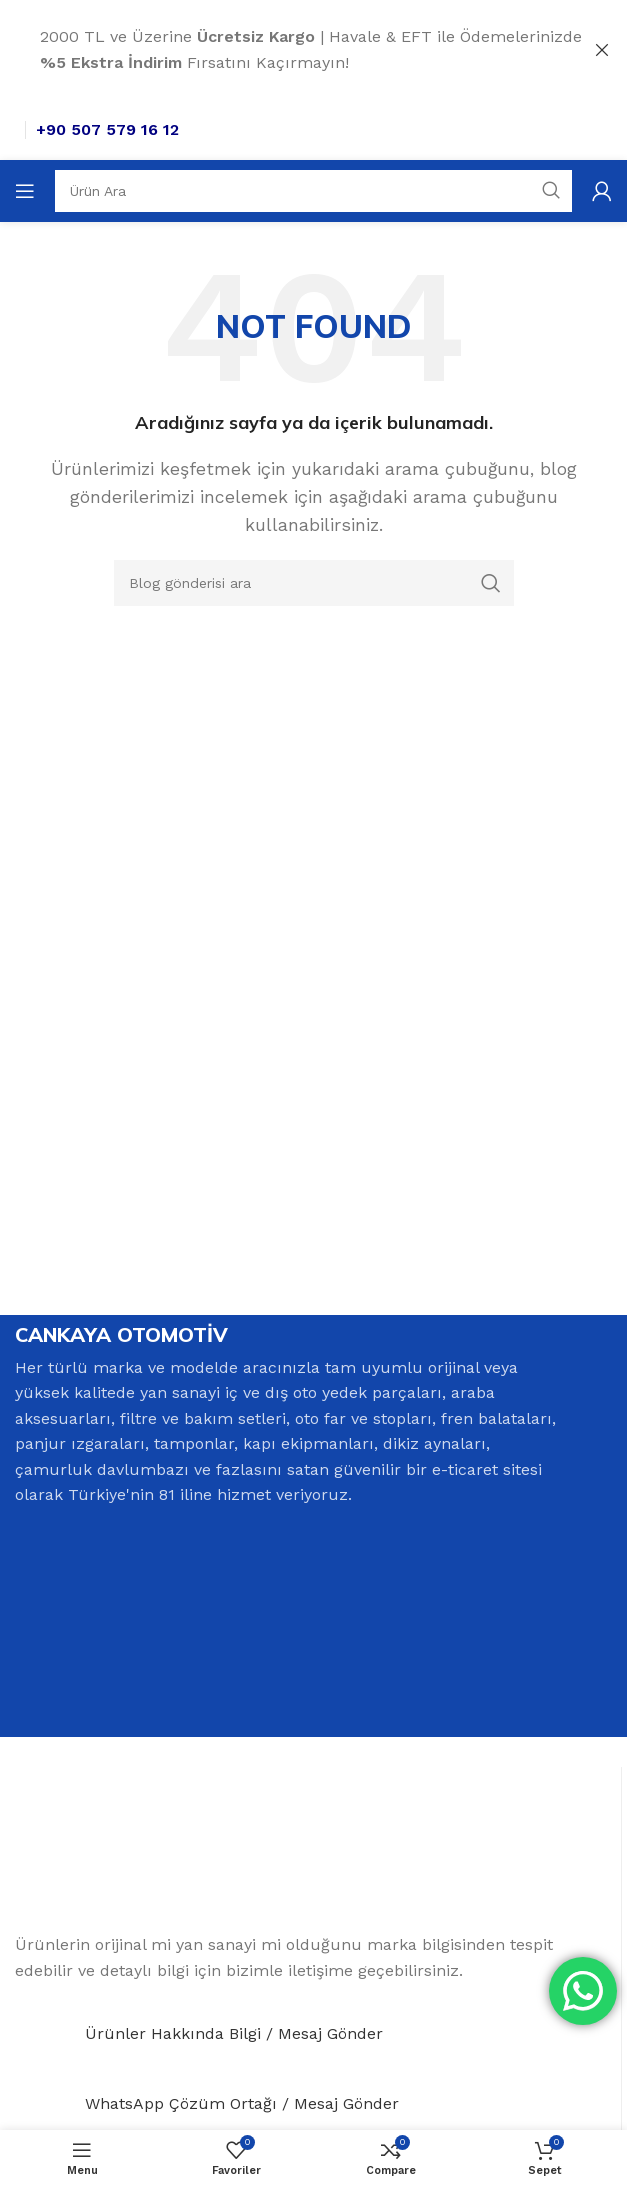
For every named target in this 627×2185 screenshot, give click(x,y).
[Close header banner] (602, 50)
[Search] (313, 191)
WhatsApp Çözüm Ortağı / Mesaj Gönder (242, 2102)
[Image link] (151, 1848)
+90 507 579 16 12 (107, 129)
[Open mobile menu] (25, 191)
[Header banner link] (283, 50)
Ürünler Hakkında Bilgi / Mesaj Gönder (234, 2032)
